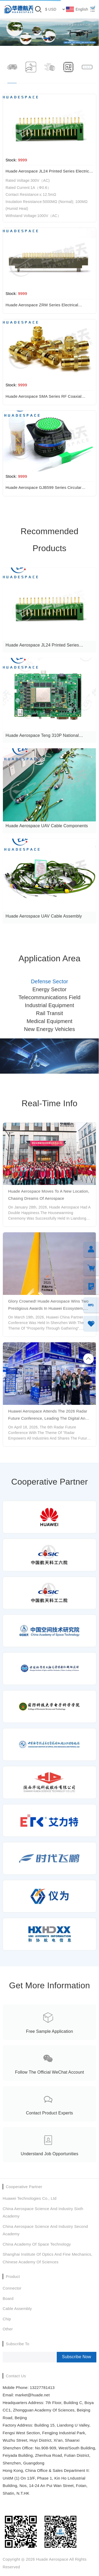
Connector (12, 2288)
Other (8, 2329)
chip (7, 2319)
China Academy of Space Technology (37, 2244)
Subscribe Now (76, 2356)
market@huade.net (32, 2395)
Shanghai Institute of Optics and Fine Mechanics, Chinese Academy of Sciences (47, 2258)
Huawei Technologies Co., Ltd (29, 2198)
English (82, 9)
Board (8, 2298)
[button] (38, 38)
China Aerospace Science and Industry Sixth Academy (43, 2212)
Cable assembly (17, 2308)
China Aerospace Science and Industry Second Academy (45, 2230)
